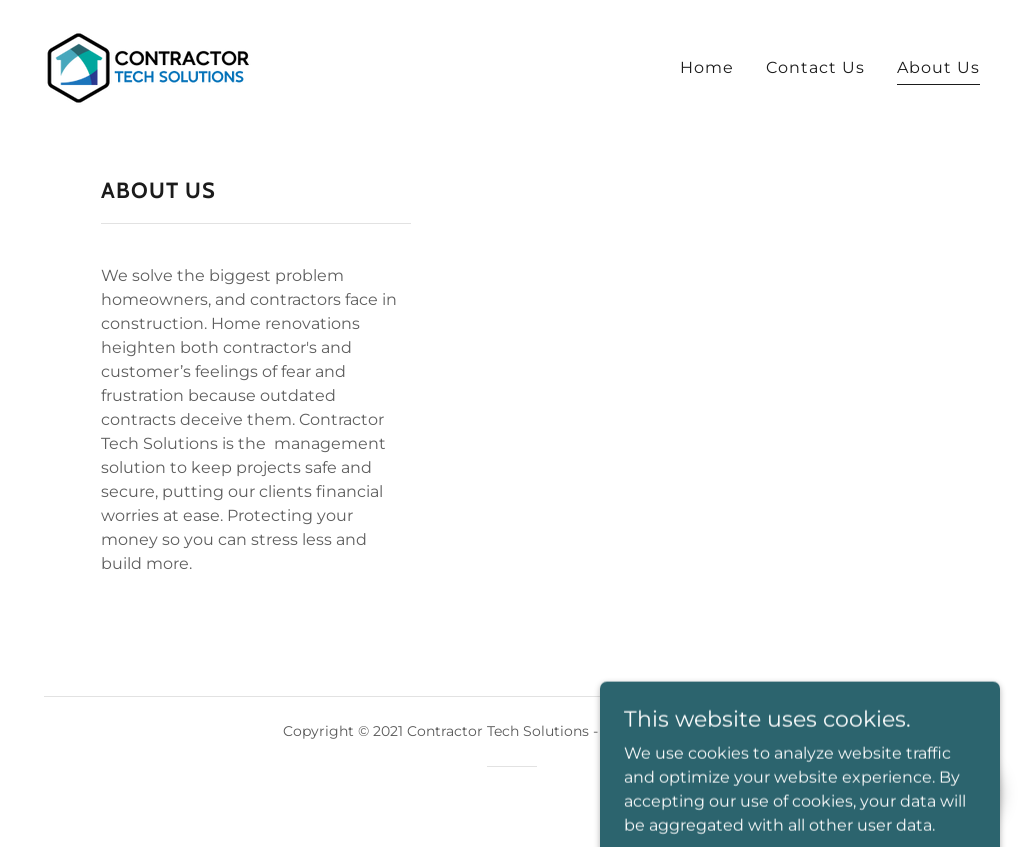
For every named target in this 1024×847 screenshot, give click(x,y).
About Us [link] (938, 67)
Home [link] (707, 67)
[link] (148, 66)
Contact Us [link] (815, 67)
